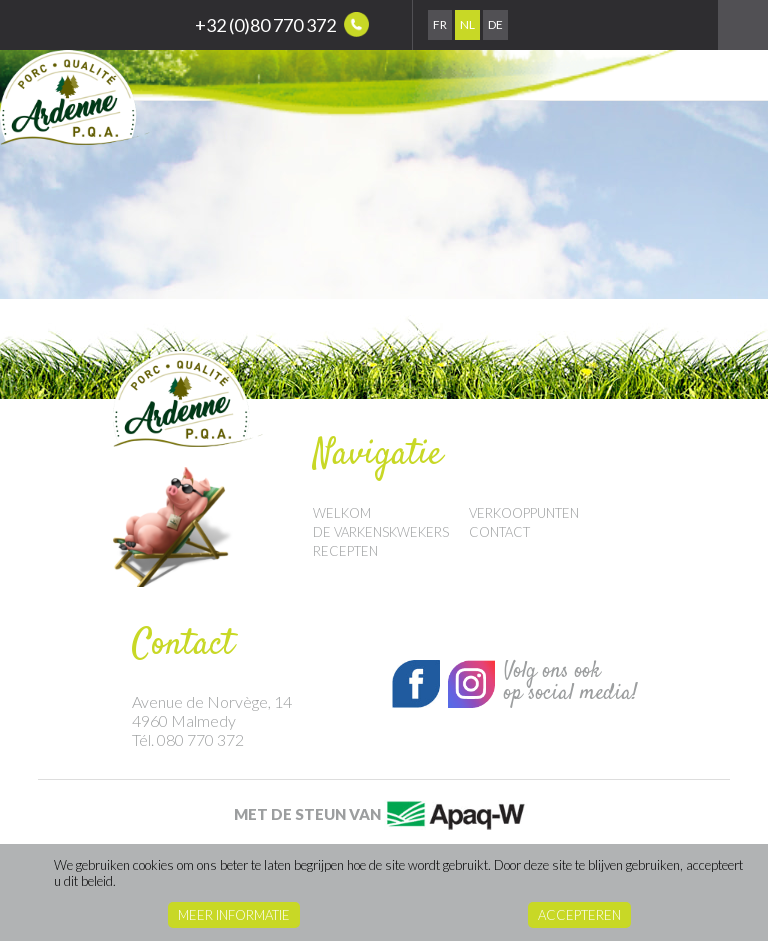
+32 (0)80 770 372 (282, 24)
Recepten (345, 551)
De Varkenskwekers (381, 532)
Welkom (342, 513)
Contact (499, 532)
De (495, 24)
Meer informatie (234, 915)
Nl (467, 24)
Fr (440, 24)
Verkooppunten (524, 513)
